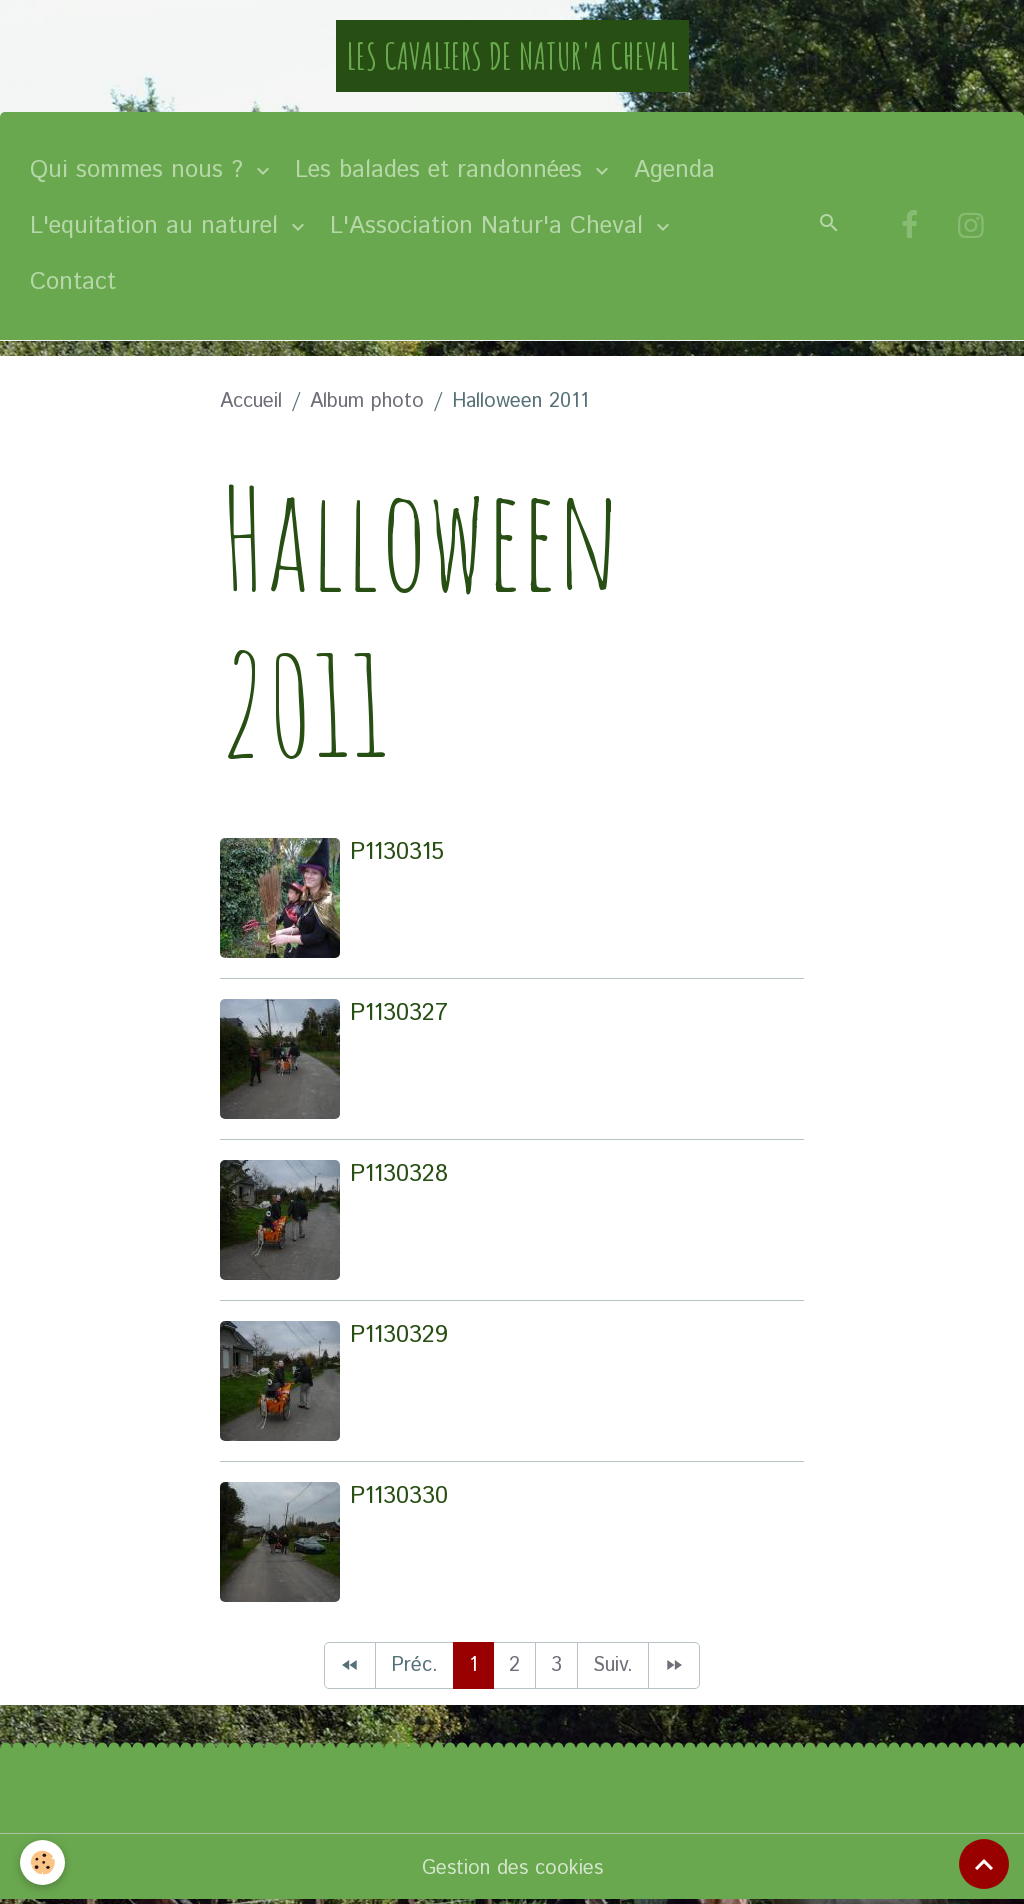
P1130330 (399, 1496)
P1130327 (399, 1013)
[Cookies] (42, 1862)
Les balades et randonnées (442, 170)
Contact (73, 282)
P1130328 (399, 1174)
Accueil (251, 401)
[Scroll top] (984, 1864)
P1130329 (399, 1335)
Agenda (674, 170)
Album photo (367, 401)
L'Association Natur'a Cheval (490, 226)
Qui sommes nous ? (140, 170)
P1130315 (397, 852)
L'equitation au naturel (158, 226)
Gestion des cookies (512, 1868)
